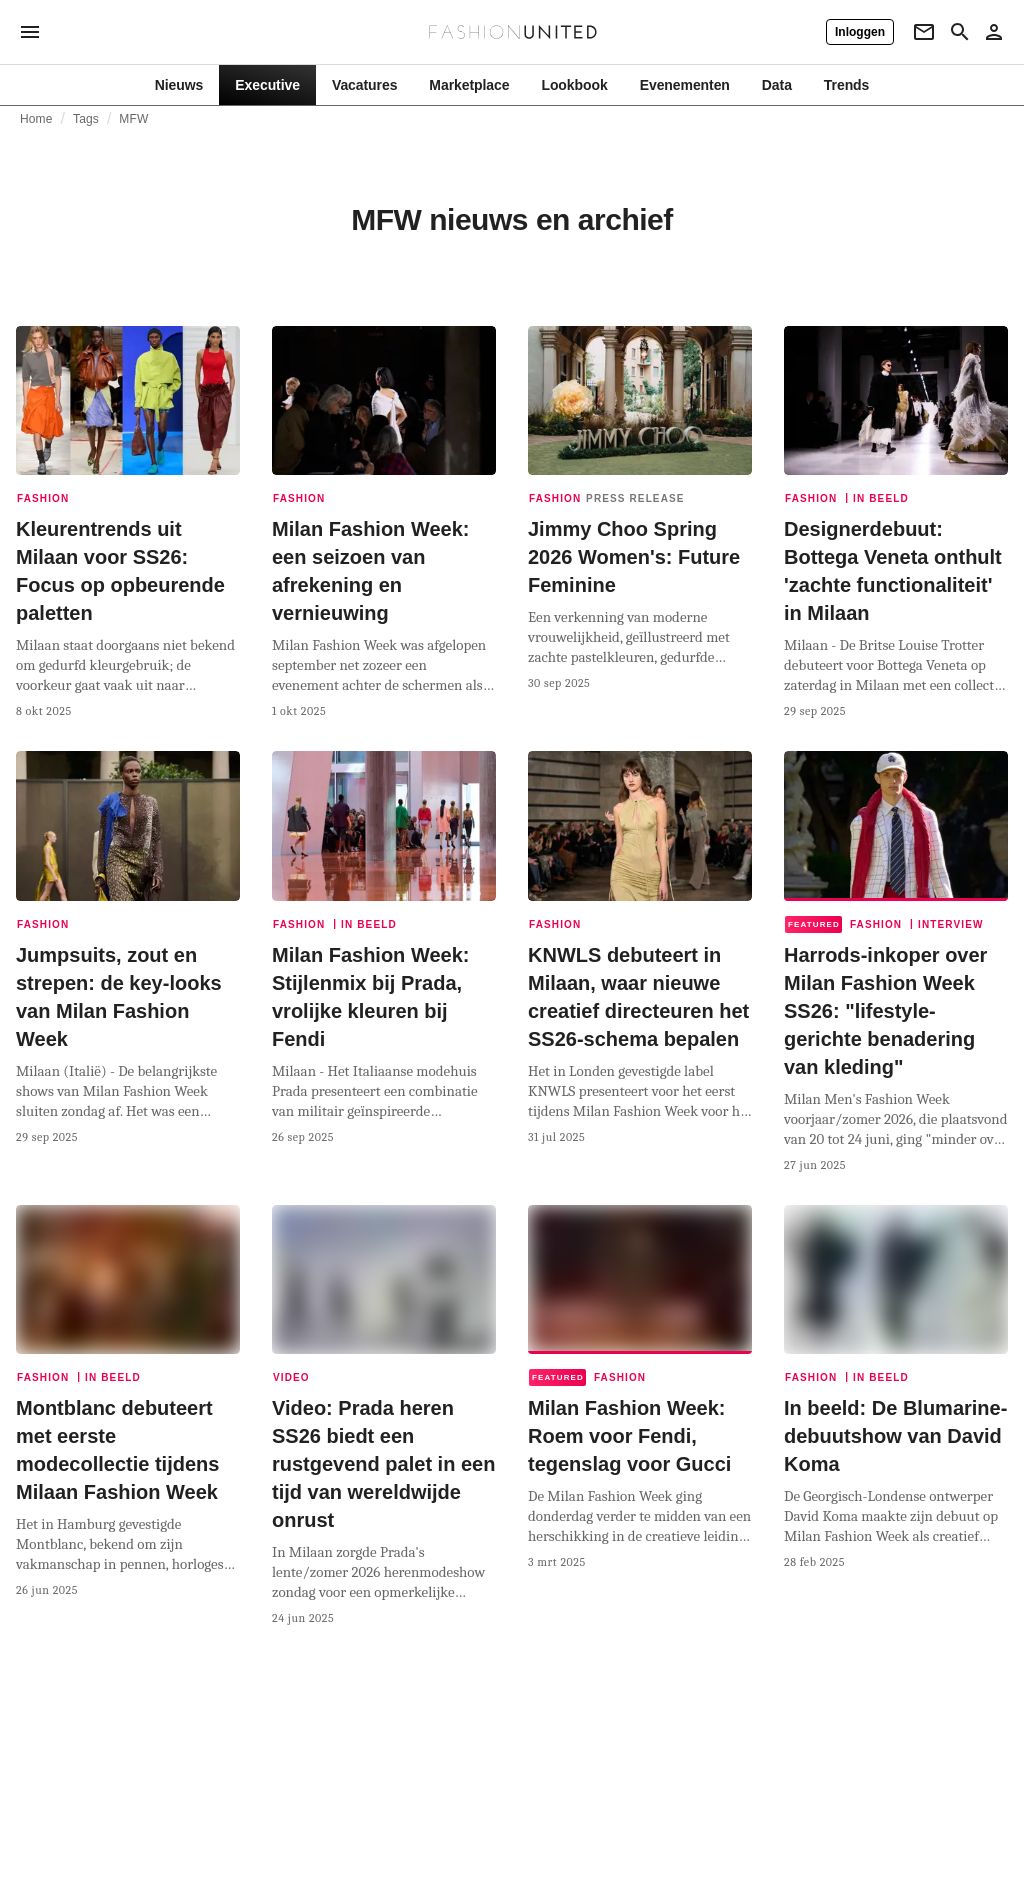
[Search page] (960, 32)
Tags (86, 119)
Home (36, 119)
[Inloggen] (860, 32)
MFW (133, 119)
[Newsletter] (924, 32)
